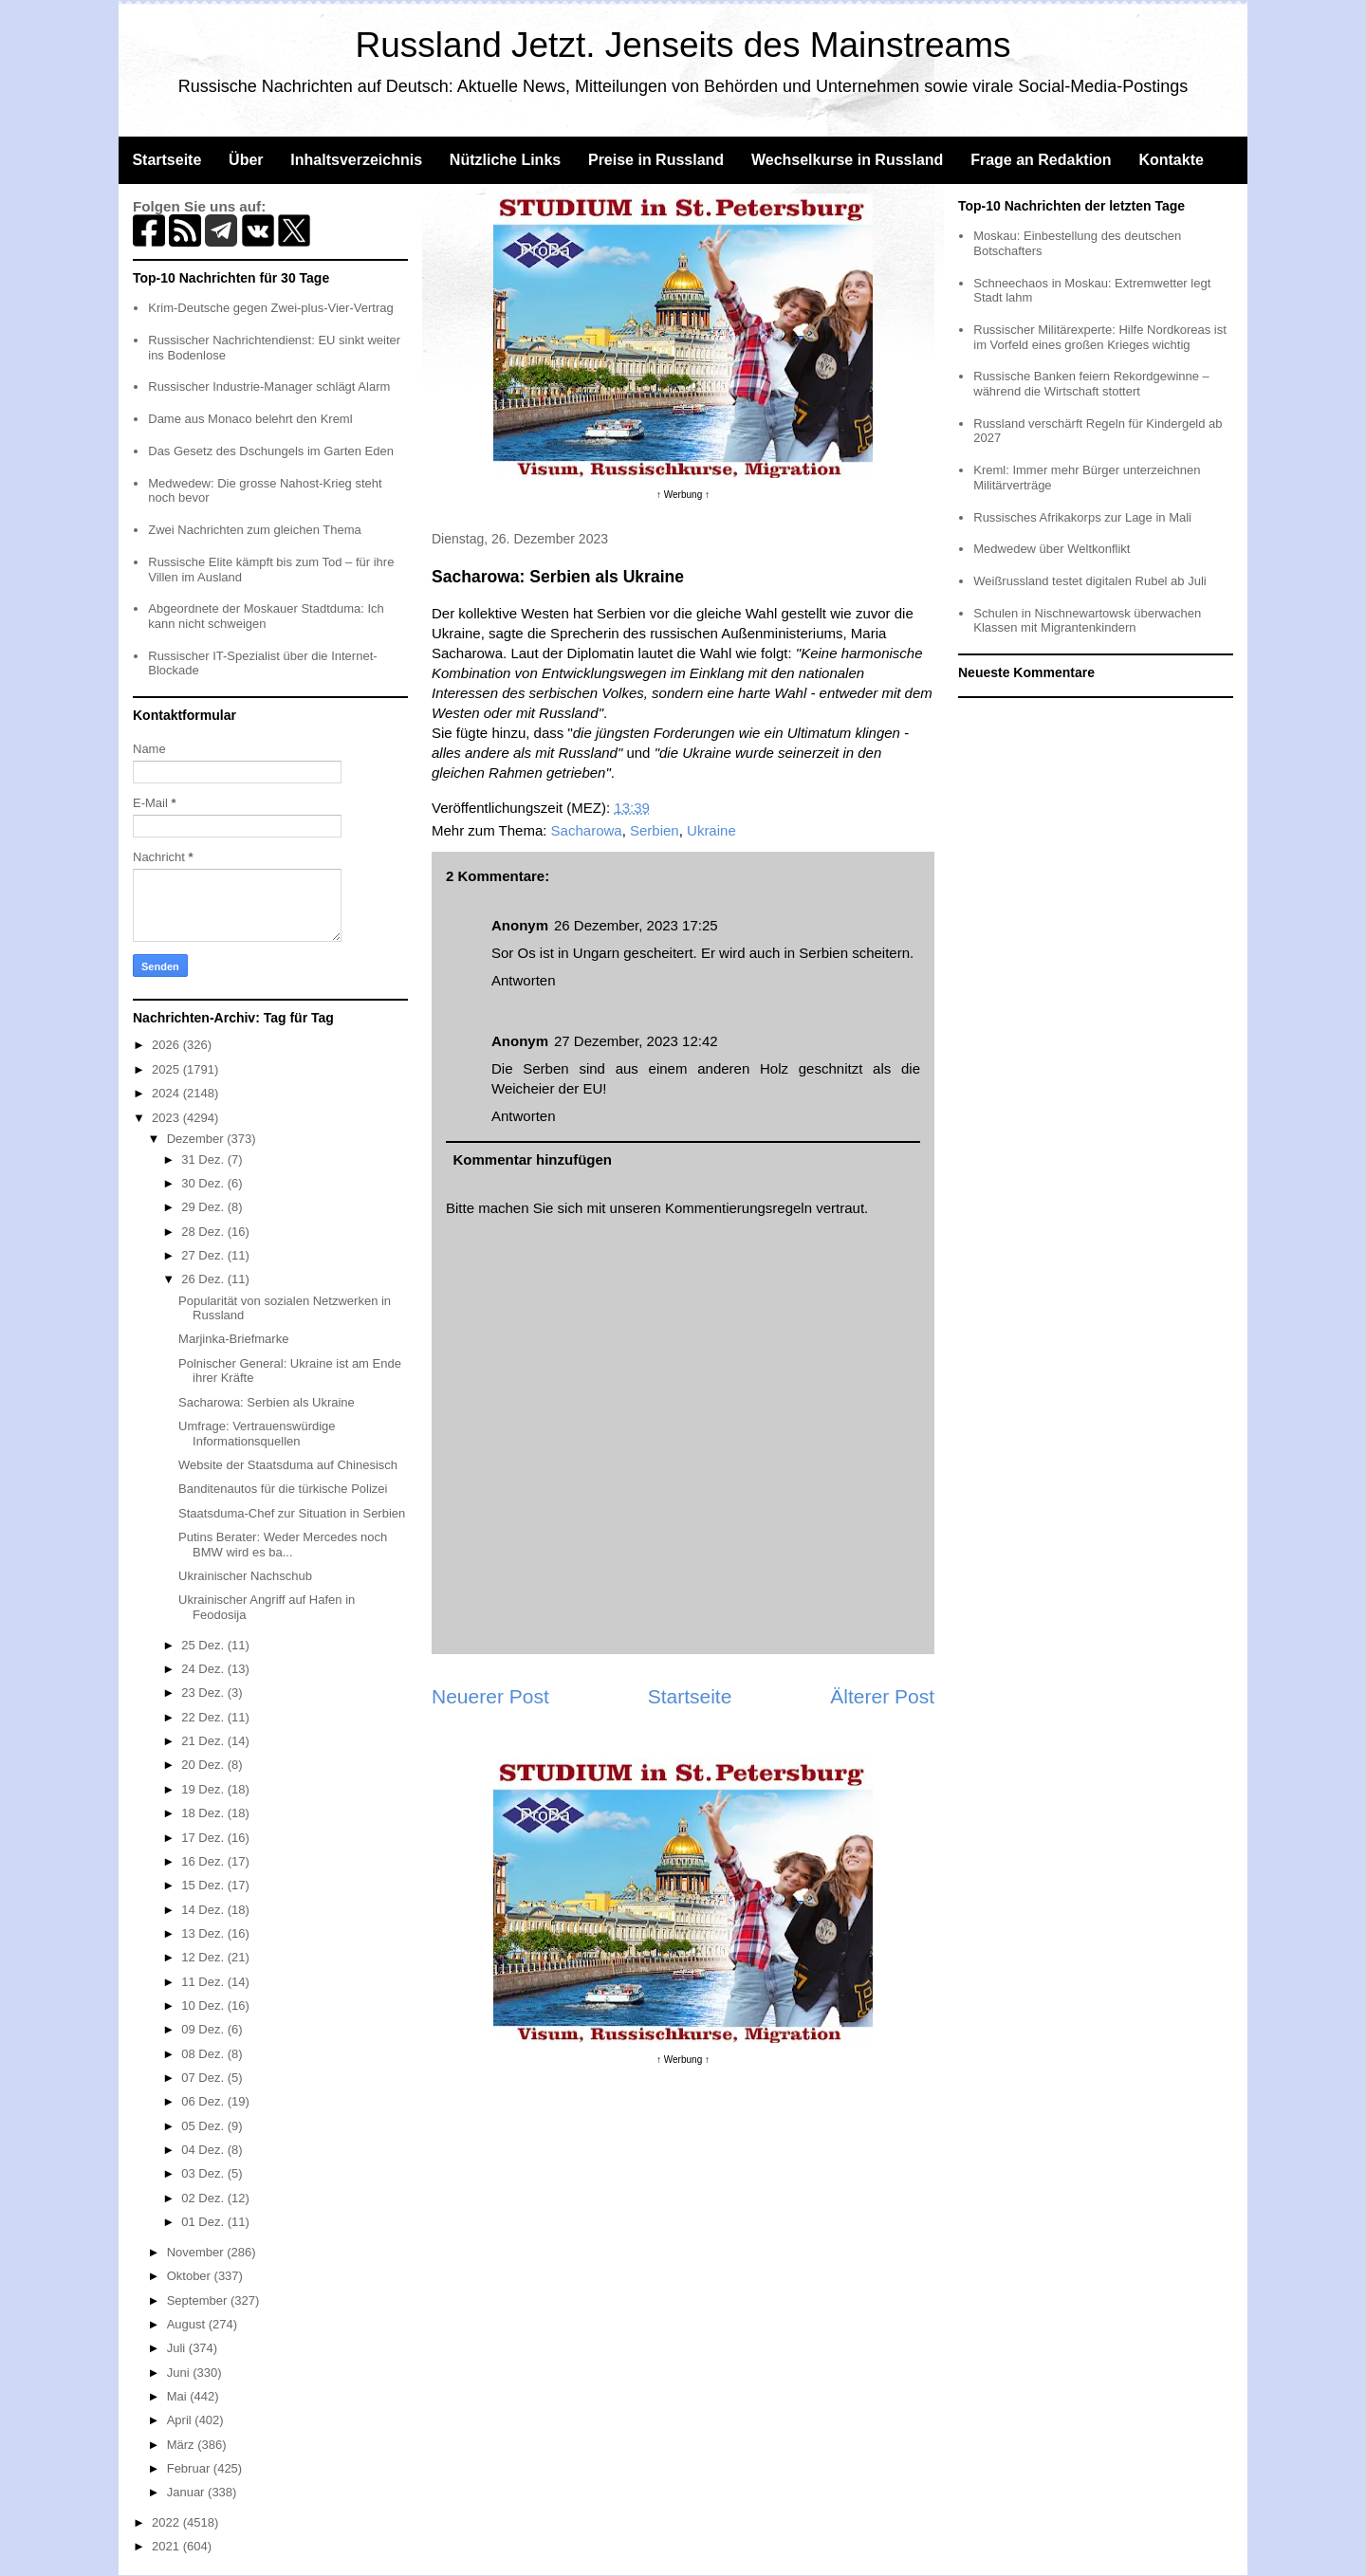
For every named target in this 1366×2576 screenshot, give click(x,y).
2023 (167, 1118)
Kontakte (1170, 160)
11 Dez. (204, 1982)
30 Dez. (204, 1183)
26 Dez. (204, 1279)
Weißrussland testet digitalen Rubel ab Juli (1089, 581)
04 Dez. (204, 2150)
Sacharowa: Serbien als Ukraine (266, 1402)
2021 (167, 2546)
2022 (167, 2522)
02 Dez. (204, 2198)
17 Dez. (204, 1838)
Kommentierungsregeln (738, 1208)
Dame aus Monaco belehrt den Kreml (250, 419)
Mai (179, 2396)
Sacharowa (586, 830)
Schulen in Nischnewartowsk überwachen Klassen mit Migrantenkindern (1087, 620)
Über (246, 160)
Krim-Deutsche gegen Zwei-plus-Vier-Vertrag (270, 308)
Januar (187, 2492)
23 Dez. (204, 1692)
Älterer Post (882, 1696)
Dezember (197, 1139)
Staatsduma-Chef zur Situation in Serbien (291, 1513)
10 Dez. (204, 2005)
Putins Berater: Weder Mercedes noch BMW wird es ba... (282, 1544)
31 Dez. (204, 1159)
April (181, 2420)
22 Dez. (204, 1717)
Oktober (190, 2276)
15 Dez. (204, 1885)
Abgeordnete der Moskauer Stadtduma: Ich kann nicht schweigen (266, 616)
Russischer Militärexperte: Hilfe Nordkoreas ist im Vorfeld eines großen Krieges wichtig (1100, 337)
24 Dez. (204, 1669)
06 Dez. (204, 2101)
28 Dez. (204, 1231)
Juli (178, 2348)
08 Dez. (204, 2054)
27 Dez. (204, 1255)
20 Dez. (204, 1764)
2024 (167, 1093)
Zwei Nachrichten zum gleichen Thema (254, 530)
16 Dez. (204, 1861)
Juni (180, 2372)
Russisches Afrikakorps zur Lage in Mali (1082, 517)
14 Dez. (204, 1910)
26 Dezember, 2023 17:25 (636, 925)
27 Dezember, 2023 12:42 (636, 1041)
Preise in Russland (656, 160)
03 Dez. (204, 2173)
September (199, 2300)
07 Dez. (204, 2077)
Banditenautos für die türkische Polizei (282, 1488)
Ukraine (711, 830)
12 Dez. (204, 1957)
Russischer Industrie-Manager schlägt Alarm (269, 386)
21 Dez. (204, 1741)
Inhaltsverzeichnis (356, 160)
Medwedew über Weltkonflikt (1051, 549)
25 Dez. (204, 1645)
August (188, 2324)
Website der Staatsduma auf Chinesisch (287, 1465)
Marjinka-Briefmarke (233, 1339)
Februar (190, 2468)
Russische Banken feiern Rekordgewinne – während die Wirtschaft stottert (1091, 383)
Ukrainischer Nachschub (245, 1576)
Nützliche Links (505, 160)
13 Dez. (204, 1933)
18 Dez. (204, 1813)
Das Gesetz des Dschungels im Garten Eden (271, 451)
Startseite (166, 160)
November (197, 2252)
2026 (167, 1045)
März (182, 2445)
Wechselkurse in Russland (847, 160)
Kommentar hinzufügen (533, 1159)
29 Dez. (204, 1207)
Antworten (523, 980)
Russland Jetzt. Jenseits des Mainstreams (683, 45)
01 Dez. (204, 2222)
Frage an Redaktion (1040, 160)
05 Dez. (204, 2126)
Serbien (654, 830)
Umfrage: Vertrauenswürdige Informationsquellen (256, 1433)
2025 (167, 1069)
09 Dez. (204, 2029)
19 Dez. (204, 1789)
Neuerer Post (490, 1696)
